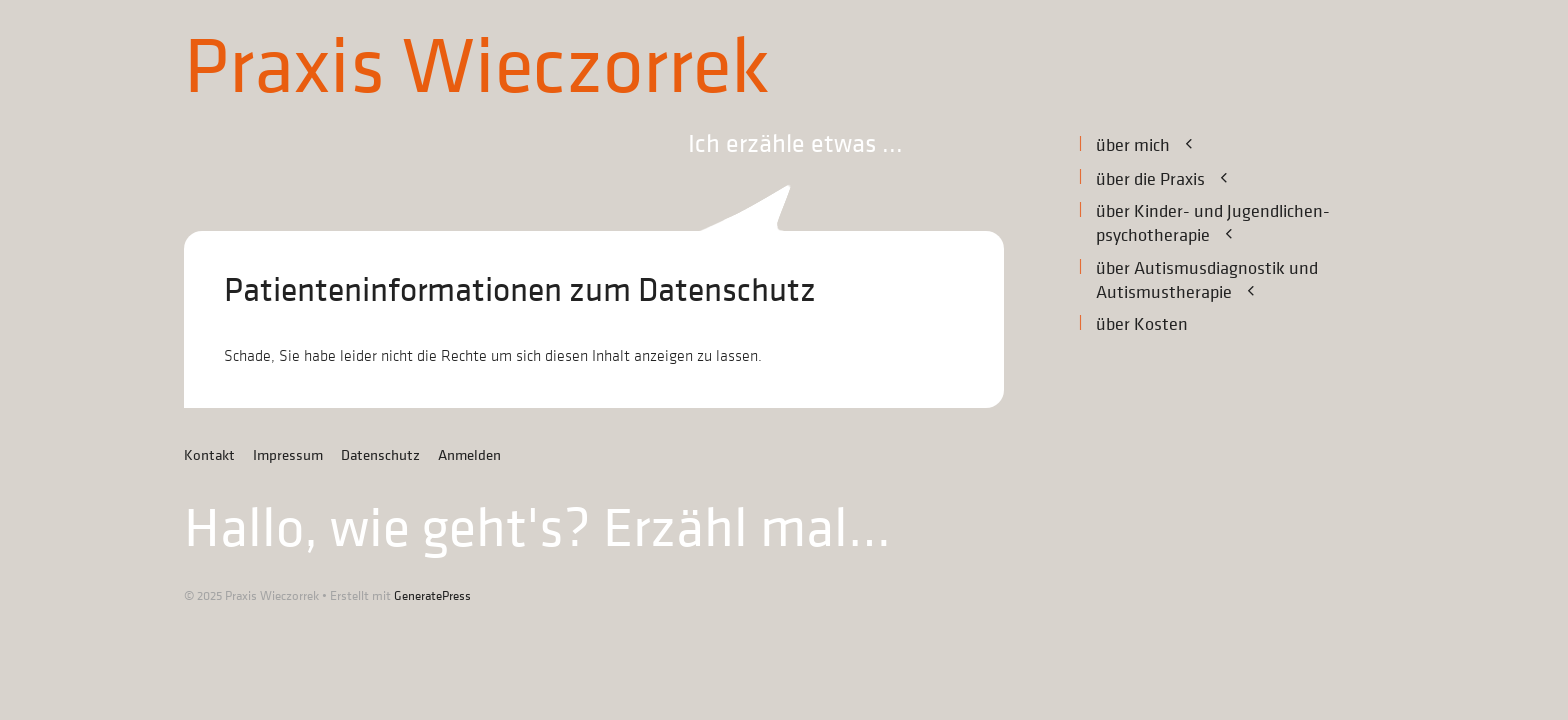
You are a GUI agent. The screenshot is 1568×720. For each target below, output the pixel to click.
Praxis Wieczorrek (477, 68)
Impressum (288, 455)
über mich (1157, 145)
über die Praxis (1174, 179)
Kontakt (209, 455)
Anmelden (469, 455)
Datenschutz (380, 455)
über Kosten (1142, 325)
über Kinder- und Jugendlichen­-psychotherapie (1213, 224)
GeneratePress (432, 595)
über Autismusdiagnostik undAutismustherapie (1207, 281)
